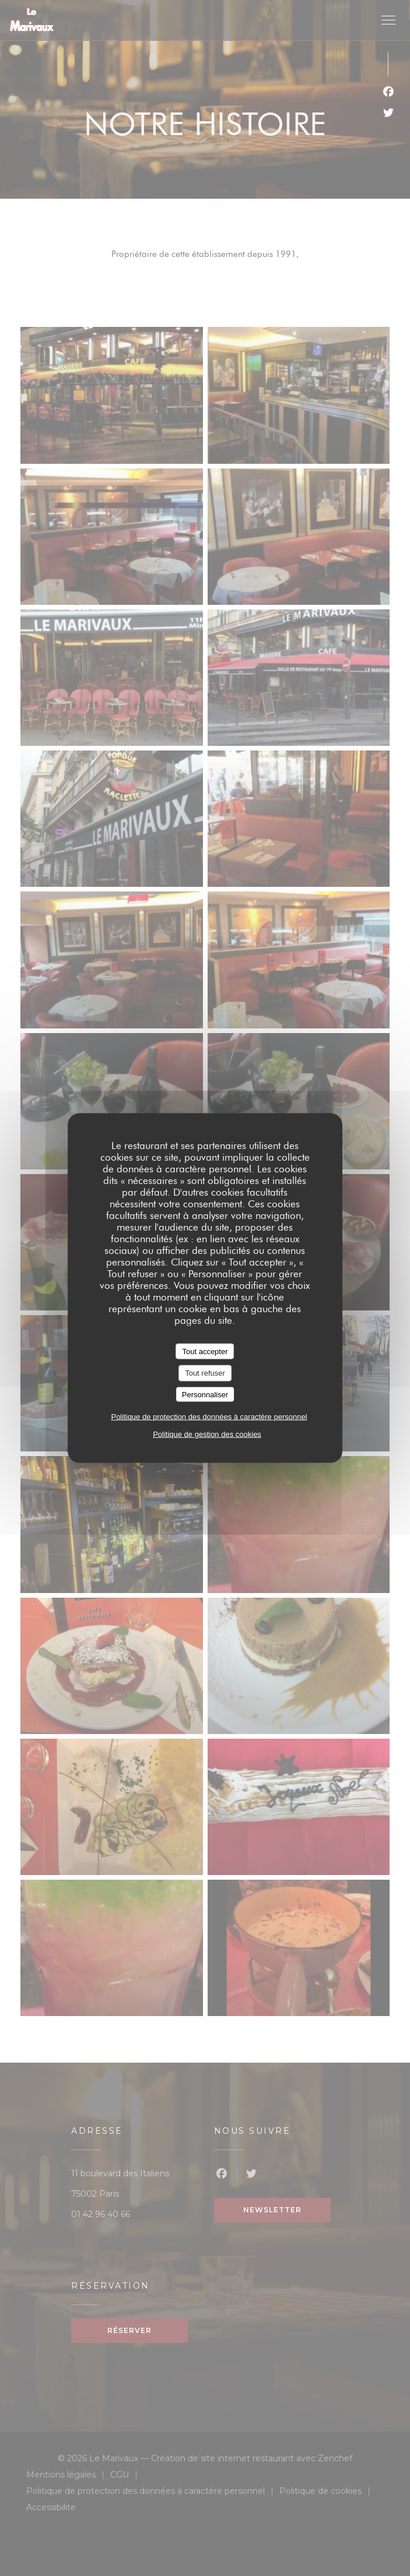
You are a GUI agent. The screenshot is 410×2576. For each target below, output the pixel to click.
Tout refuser (205, 1373)
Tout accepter (204, 1351)
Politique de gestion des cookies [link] (207, 1434)
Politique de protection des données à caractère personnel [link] (209, 1416)
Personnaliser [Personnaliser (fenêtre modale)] (205, 1394)
